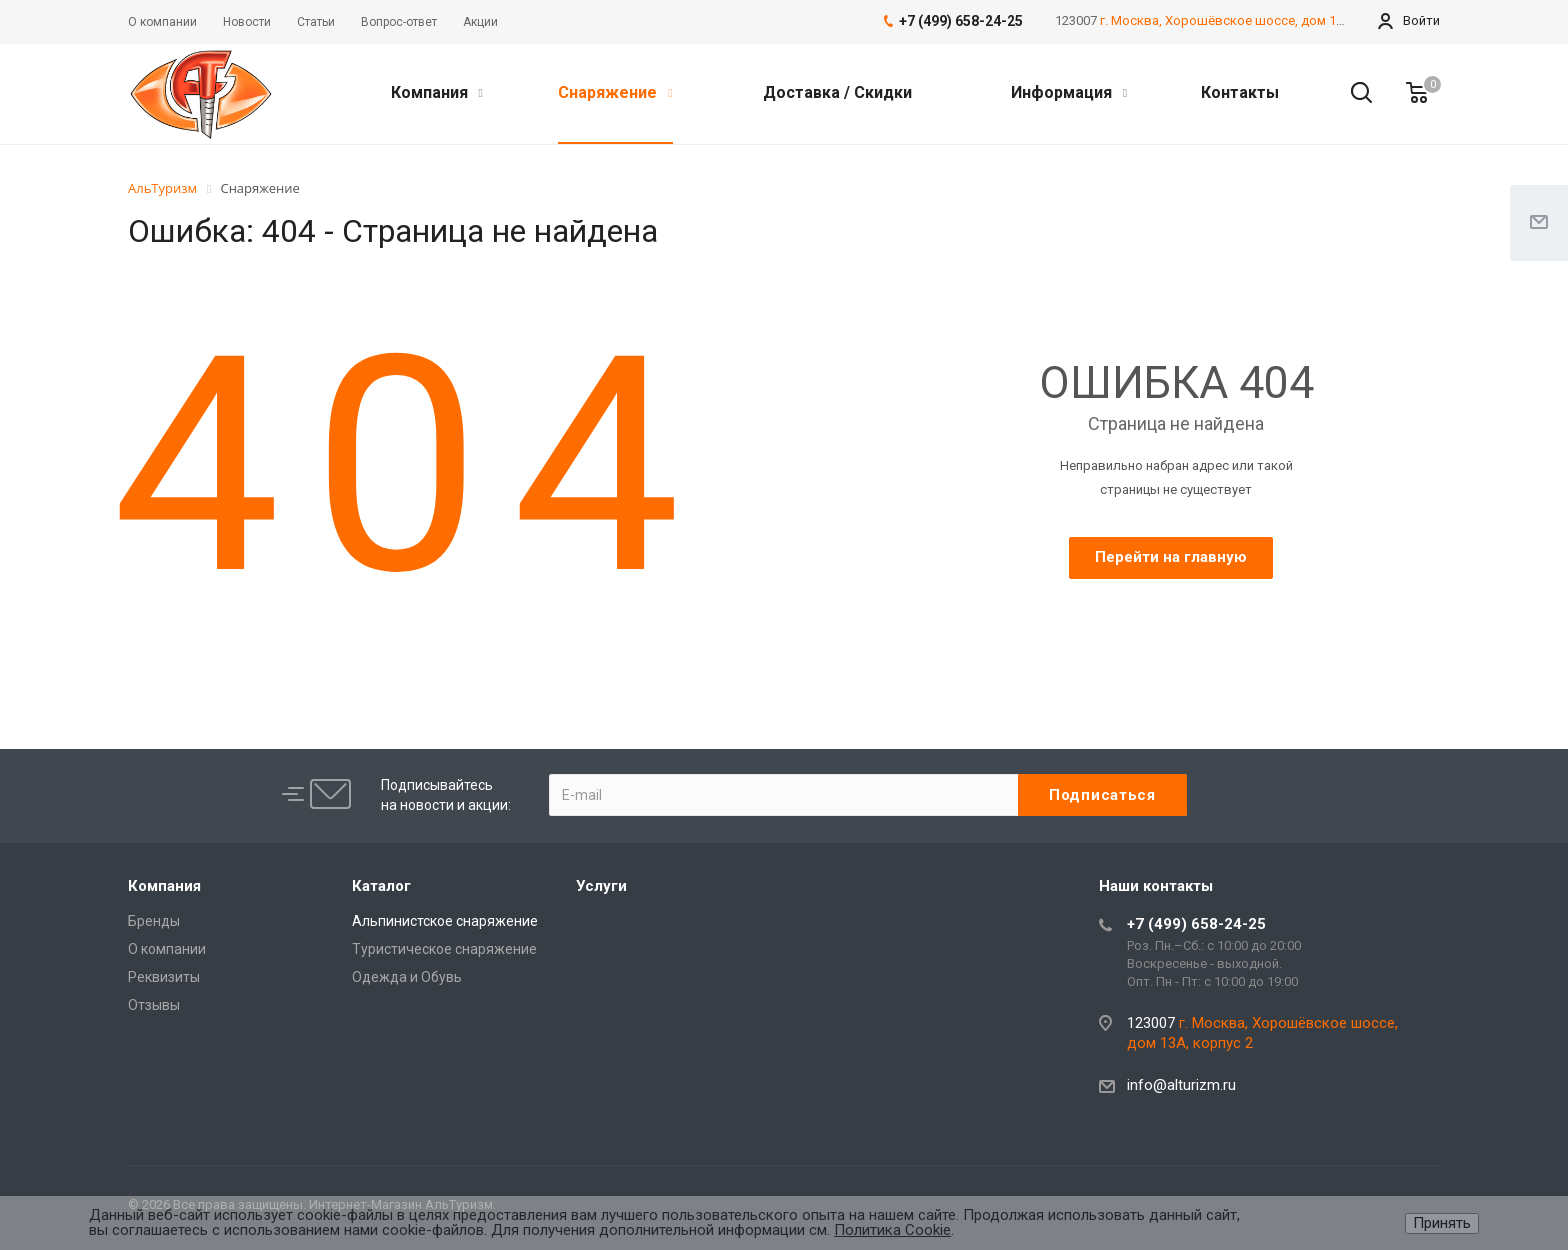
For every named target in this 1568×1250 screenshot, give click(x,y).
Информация (1069, 92)
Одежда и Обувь (407, 977)
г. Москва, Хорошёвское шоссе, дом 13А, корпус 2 (1255, 20)
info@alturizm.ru (1181, 1085)
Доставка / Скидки (837, 92)
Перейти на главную (1171, 557)
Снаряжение (615, 92)
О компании (167, 949)
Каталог (381, 886)
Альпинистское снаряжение (445, 921)
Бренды (154, 921)
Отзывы (154, 1005)
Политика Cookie (892, 1230)
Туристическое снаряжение (444, 949)
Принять (1442, 1223)
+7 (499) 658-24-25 (1196, 924)
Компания (437, 92)
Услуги (601, 886)
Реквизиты (164, 977)
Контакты (1240, 92)
